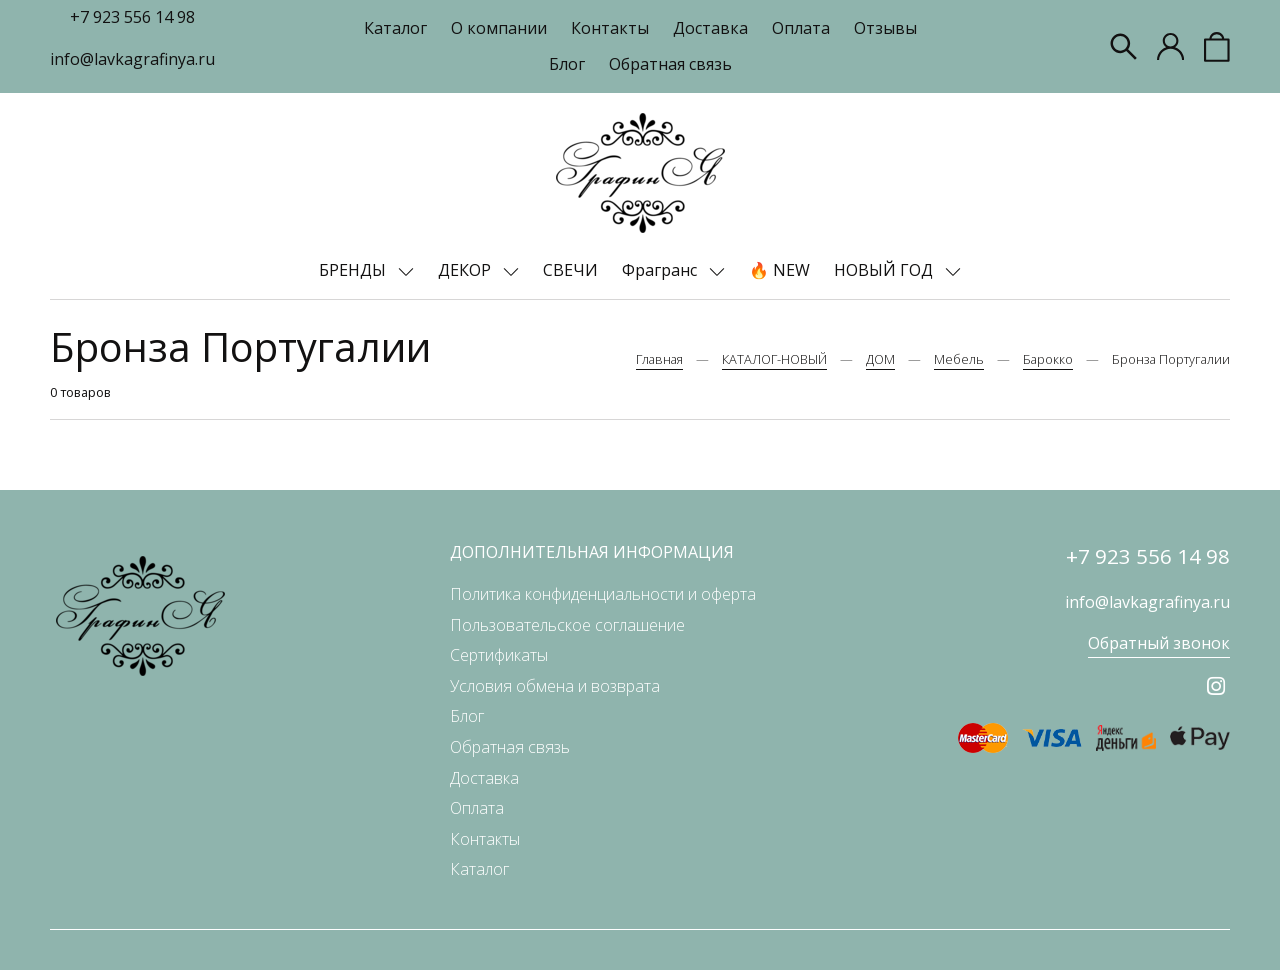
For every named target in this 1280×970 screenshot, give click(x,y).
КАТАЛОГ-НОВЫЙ (774, 359)
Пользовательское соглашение (567, 625)
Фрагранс (661, 270)
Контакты (610, 28)
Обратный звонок (1159, 643)
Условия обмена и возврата (555, 686)
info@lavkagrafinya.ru (132, 59)
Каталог (395, 28)
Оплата (801, 28)
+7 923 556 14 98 (132, 17)
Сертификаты (499, 655)
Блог (567, 64)
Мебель (959, 359)
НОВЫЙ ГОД (885, 270)
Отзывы (885, 28)
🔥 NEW (779, 270)
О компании (499, 28)
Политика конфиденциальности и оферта (603, 594)
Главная (659, 359)
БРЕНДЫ (354, 270)
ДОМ (880, 359)
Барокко (1048, 359)
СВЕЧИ (570, 270)
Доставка (710, 28)
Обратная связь (670, 64)
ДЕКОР (466, 270)
